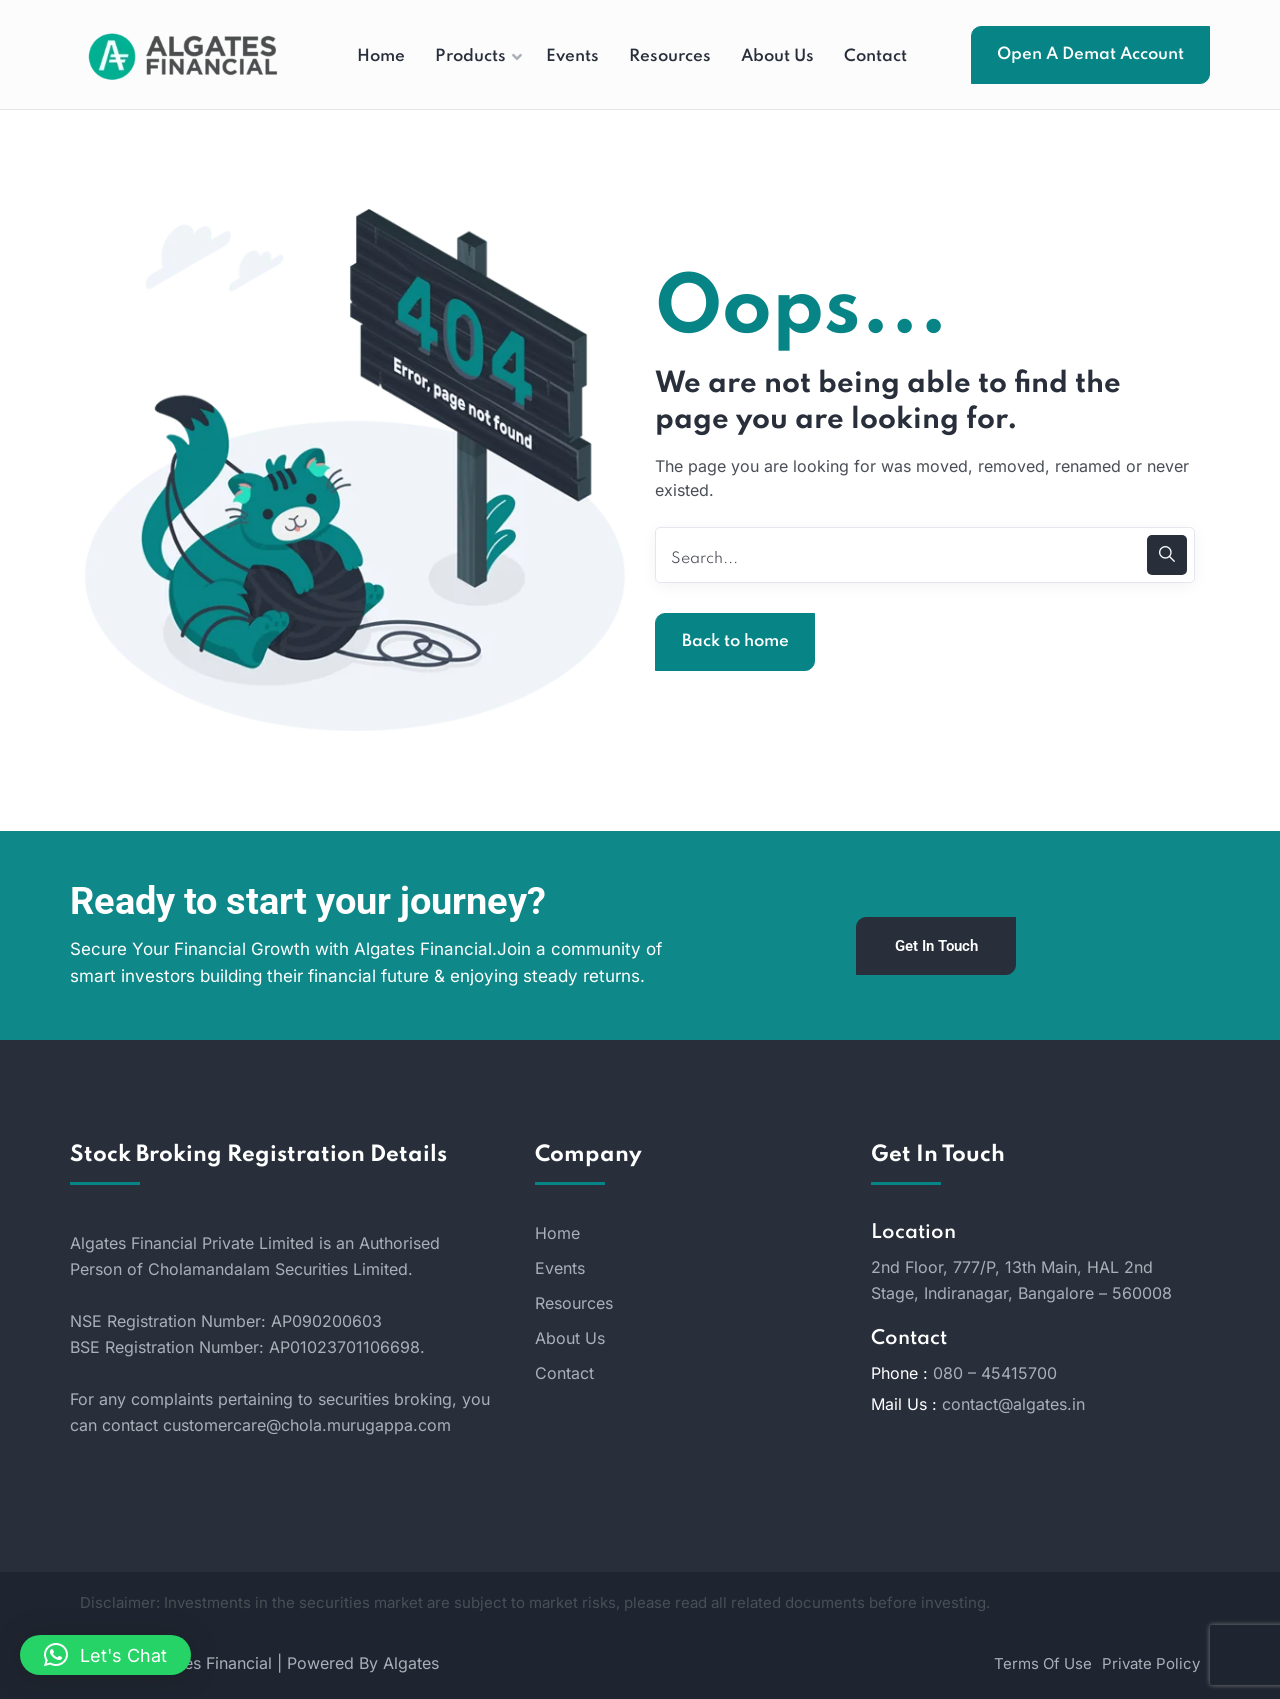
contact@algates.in (1013, 1404)
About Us (570, 1338)
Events (560, 1268)
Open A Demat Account (1090, 54)
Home (557, 1233)
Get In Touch (936, 946)
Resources (574, 1303)
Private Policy (1151, 1663)
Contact (564, 1373)
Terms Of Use (1043, 1663)
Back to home (735, 641)
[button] (105, 1655)
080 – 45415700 (995, 1373)
